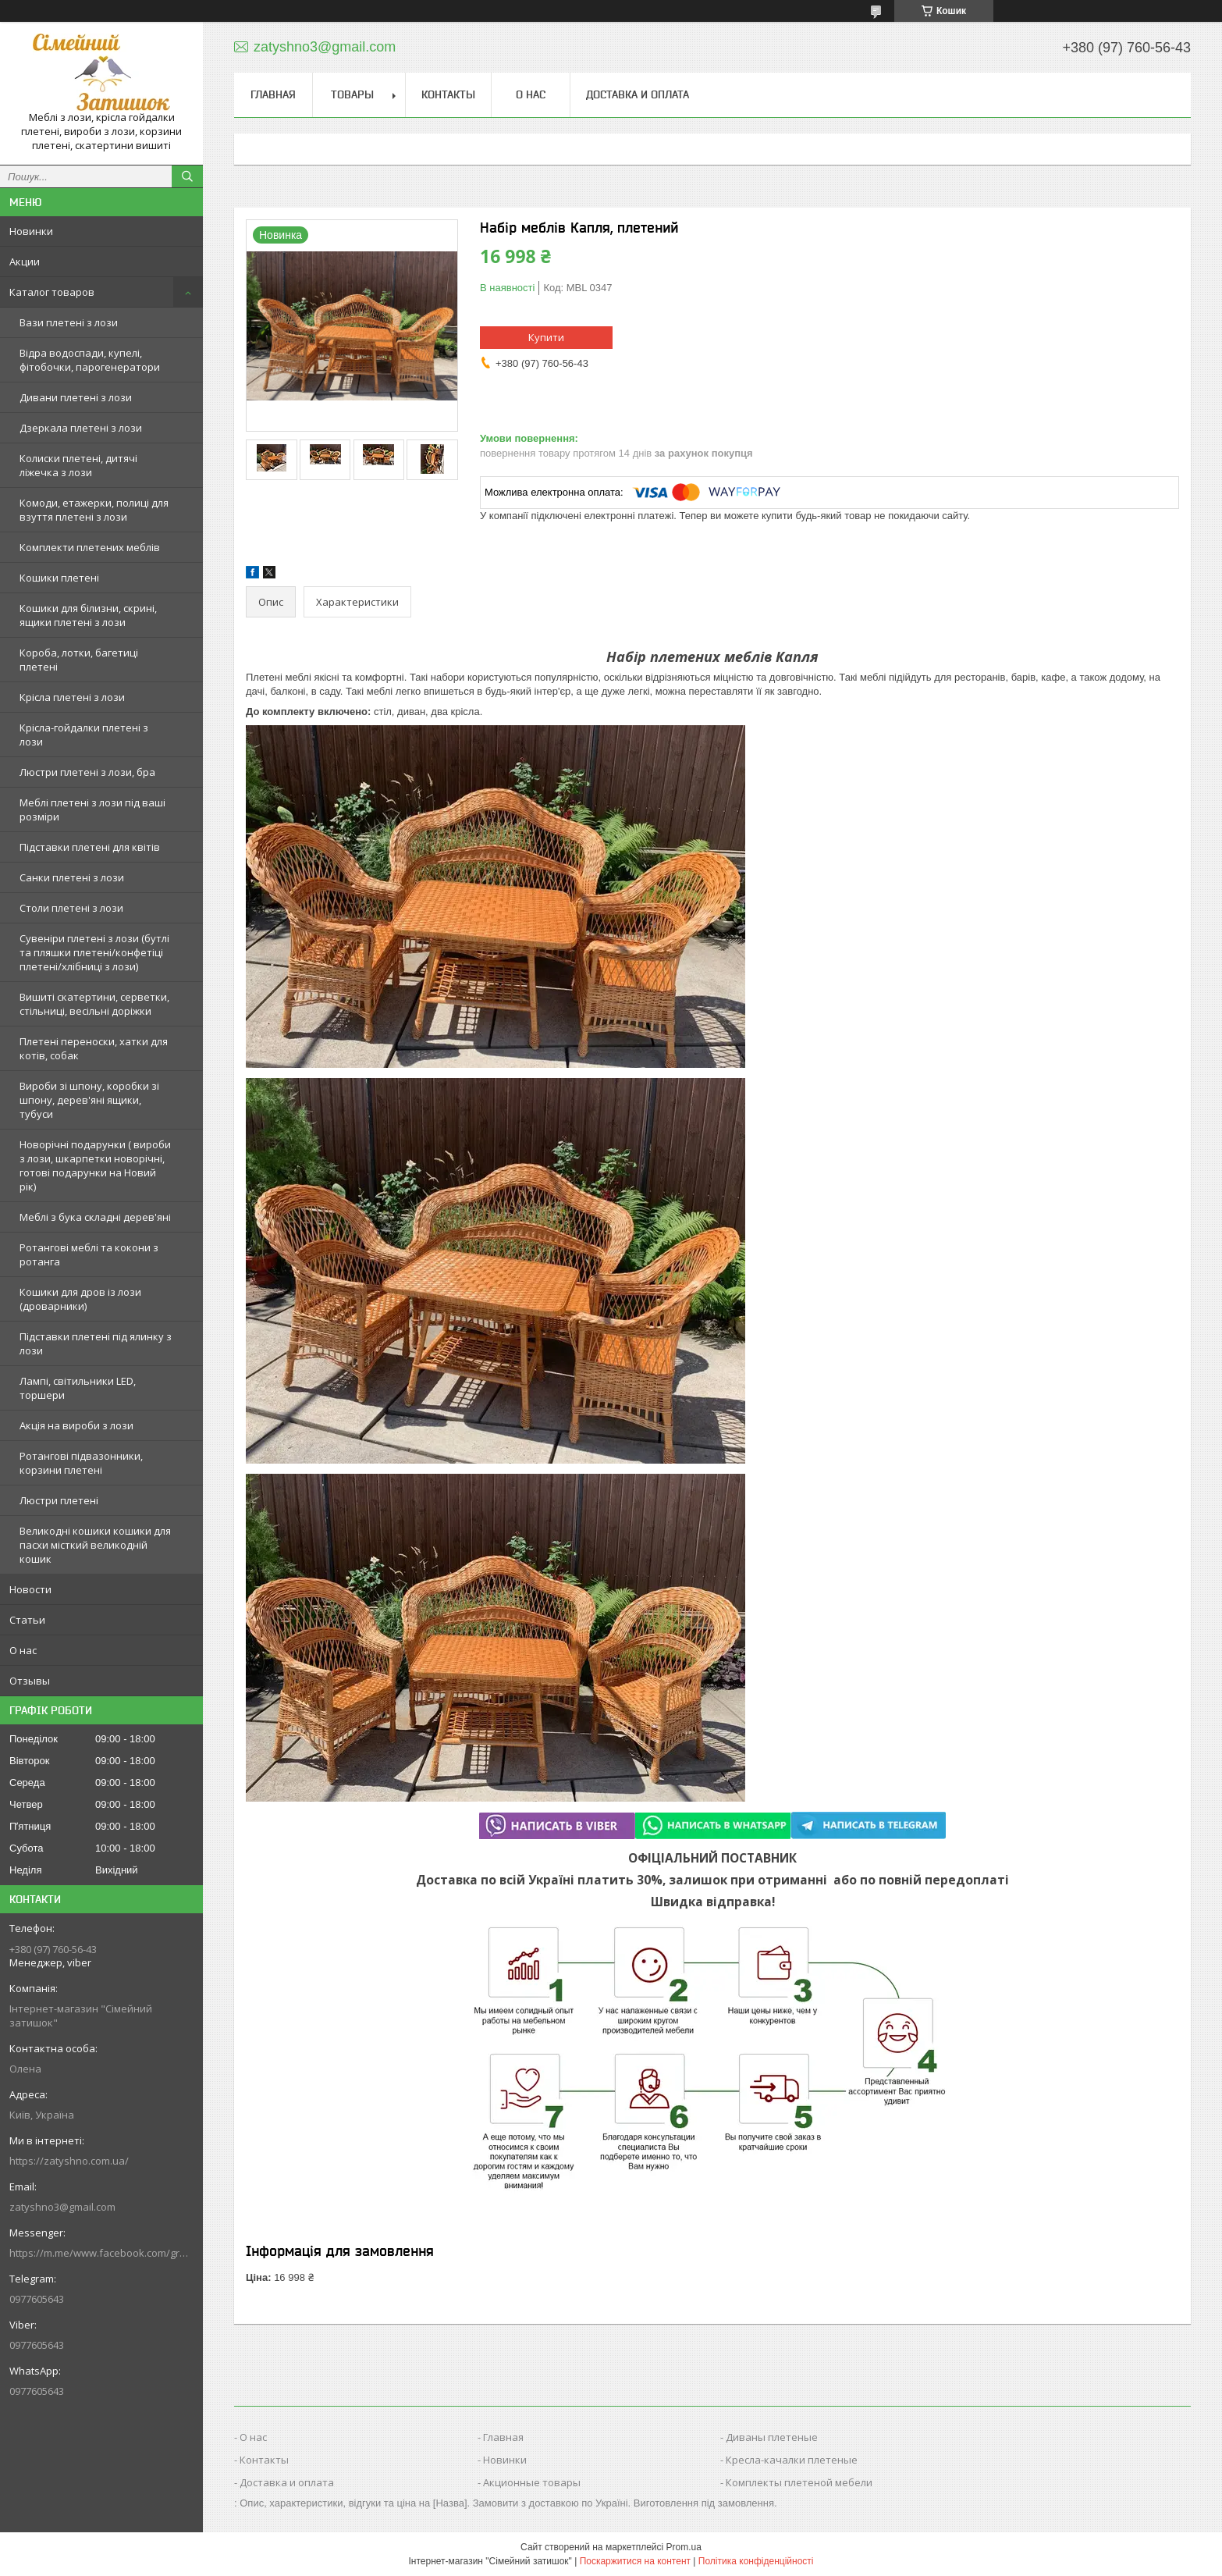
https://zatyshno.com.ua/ (69, 2161)
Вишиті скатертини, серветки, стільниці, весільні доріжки (94, 1004)
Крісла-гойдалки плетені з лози (84, 734)
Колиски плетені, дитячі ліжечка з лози (78, 465)
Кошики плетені (59, 578)
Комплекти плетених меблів (90, 547)
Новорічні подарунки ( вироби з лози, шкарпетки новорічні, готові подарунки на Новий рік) (95, 1165)
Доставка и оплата (637, 94)
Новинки (31, 231)
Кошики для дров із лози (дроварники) (80, 1299)
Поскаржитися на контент (635, 2561)
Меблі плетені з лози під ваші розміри (92, 809)
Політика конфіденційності (756, 2561)
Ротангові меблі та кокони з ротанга (89, 1254)
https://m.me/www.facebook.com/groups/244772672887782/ (101, 2253)
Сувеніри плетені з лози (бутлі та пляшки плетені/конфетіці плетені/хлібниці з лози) (94, 952)
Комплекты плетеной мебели (799, 2482)
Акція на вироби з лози (76, 1425)
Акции (24, 261)
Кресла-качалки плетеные (792, 2460)
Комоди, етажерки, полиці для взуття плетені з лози (94, 510)
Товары (352, 94)
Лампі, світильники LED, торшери (78, 1388)
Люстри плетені (59, 1500)
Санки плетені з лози (72, 877)
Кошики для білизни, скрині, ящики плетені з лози (88, 615)
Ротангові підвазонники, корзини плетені (81, 1463)
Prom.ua (684, 2547)
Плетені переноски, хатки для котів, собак (94, 1048)
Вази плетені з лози (69, 322)
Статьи (27, 1620)
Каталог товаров (51, 292)
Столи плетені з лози (71, 908)
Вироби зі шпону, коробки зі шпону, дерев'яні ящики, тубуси (89, 1100)
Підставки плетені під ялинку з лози (96, 1343)
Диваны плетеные (772, 2437)
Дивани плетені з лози (76, 397)
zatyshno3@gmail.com (62, 2207)
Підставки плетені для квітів (90, 847)
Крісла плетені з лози (72, 697)
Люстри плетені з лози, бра (87, 772)
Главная (273, 94)
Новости (30, 1589)
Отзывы (29, 1681)
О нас (23, 1650)
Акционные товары (532, 2482)
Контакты (448, 94)
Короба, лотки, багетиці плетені (79, 660)
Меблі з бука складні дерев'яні (95, 1217)
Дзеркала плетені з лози (81, 428)
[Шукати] (187, 176)
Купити (546, 337)
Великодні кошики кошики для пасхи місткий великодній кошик (95, 1545)
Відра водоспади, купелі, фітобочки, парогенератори (90, 360)
